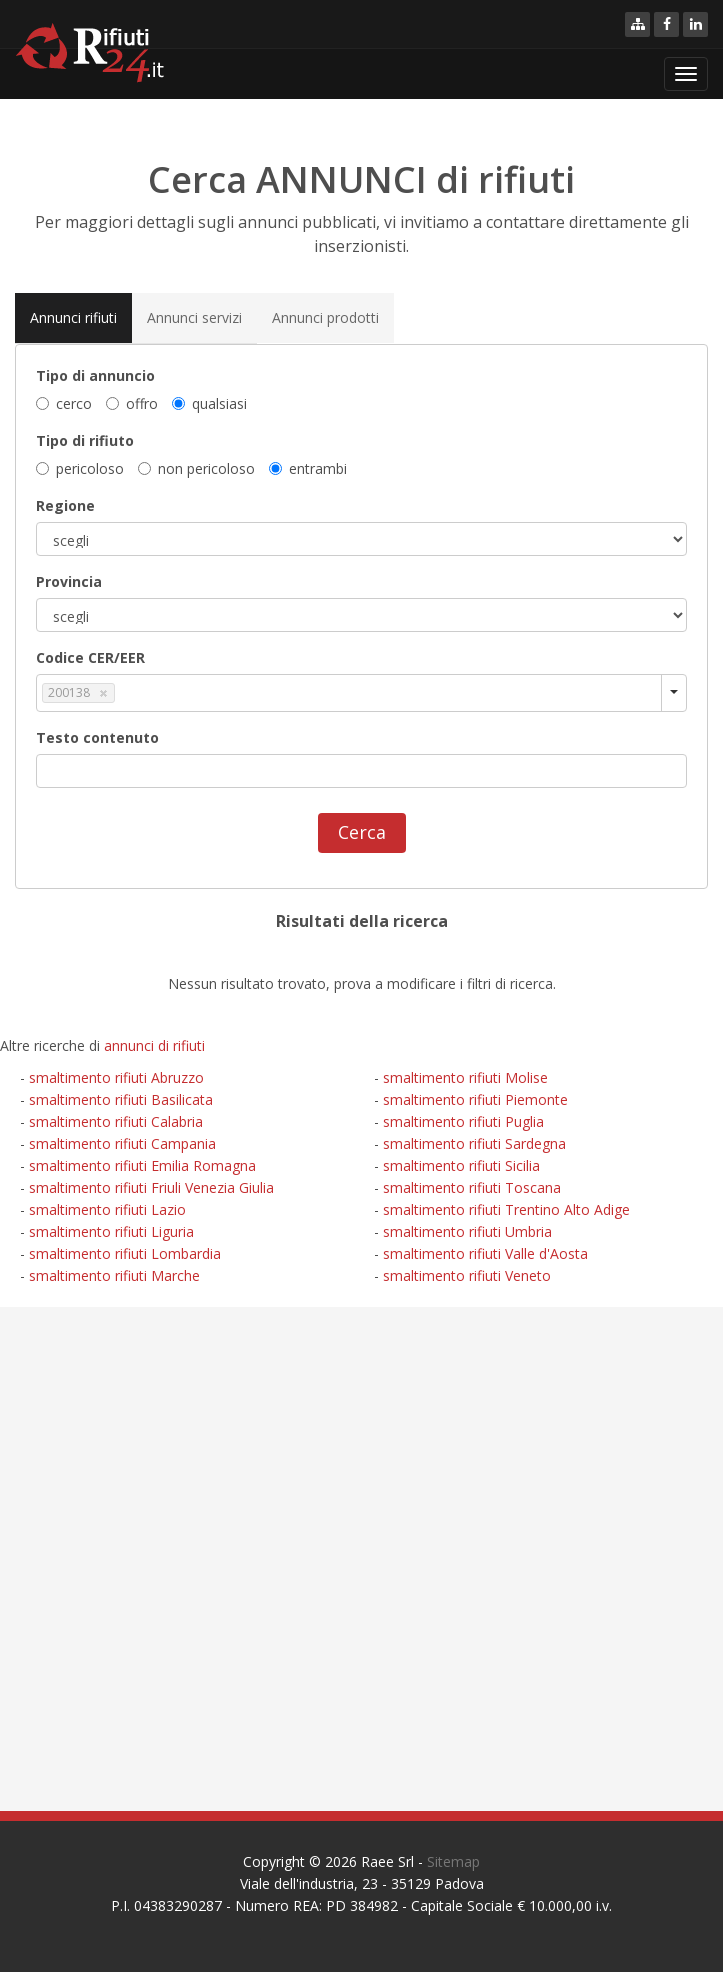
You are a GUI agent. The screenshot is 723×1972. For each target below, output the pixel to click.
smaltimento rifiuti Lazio (107, 1209)
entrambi (308, 468)
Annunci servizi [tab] (194, 317)
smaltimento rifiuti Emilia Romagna (142, 1165)
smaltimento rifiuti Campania (122, 1143)
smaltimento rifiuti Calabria (116, 1121)
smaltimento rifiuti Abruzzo (116, 1077)
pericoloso (80, 468)
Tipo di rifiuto (85, 440)
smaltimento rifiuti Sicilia (461, 1165)
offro (132, 403)
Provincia (69, 581)
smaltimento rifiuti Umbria (467, 1231)
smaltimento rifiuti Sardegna (474, 1143)
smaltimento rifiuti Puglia (463, 1121)
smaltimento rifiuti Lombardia (125, 1253)
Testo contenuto (97, 737)
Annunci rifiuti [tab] (73, 317)
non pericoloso (196, 468)
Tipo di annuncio (95, 375)
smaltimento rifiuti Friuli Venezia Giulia (151, 1187)
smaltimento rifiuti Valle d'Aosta (485, 1253)
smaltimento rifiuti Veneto (467, 1275)
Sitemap (453, 1861)
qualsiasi (209, 403)
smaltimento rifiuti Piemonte (475, 1099)
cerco (64, 403)
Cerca (362, 832)
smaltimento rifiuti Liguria (111, 1231)
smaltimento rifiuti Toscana (472, 1187)
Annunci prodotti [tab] (325, 317)
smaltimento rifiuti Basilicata (121, 1099)
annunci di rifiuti (154, 1045)
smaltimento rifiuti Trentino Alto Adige (506, 1209)
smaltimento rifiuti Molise (465, 1077)
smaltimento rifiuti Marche (114, 1275)
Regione (65, 505)
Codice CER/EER (90, 657)
